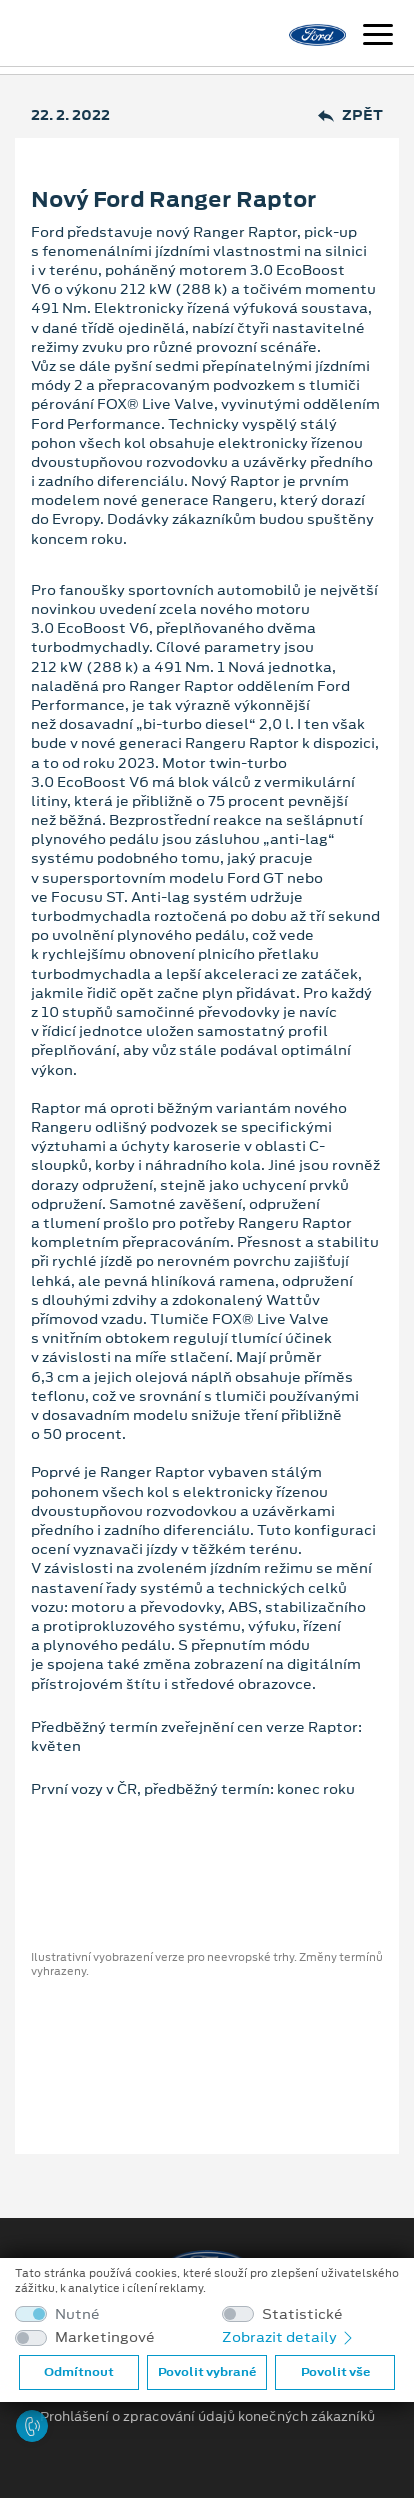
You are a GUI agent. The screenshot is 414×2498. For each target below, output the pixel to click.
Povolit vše (335, 2372)
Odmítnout (79, 2372)
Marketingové (105, 2337)
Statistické (302, 2314)
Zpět (350, 115)
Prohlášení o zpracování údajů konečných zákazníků (207, 2417)
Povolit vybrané (207, 2372)
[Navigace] (378, 37)
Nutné (77, 2314)
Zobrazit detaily (289, 2337)
